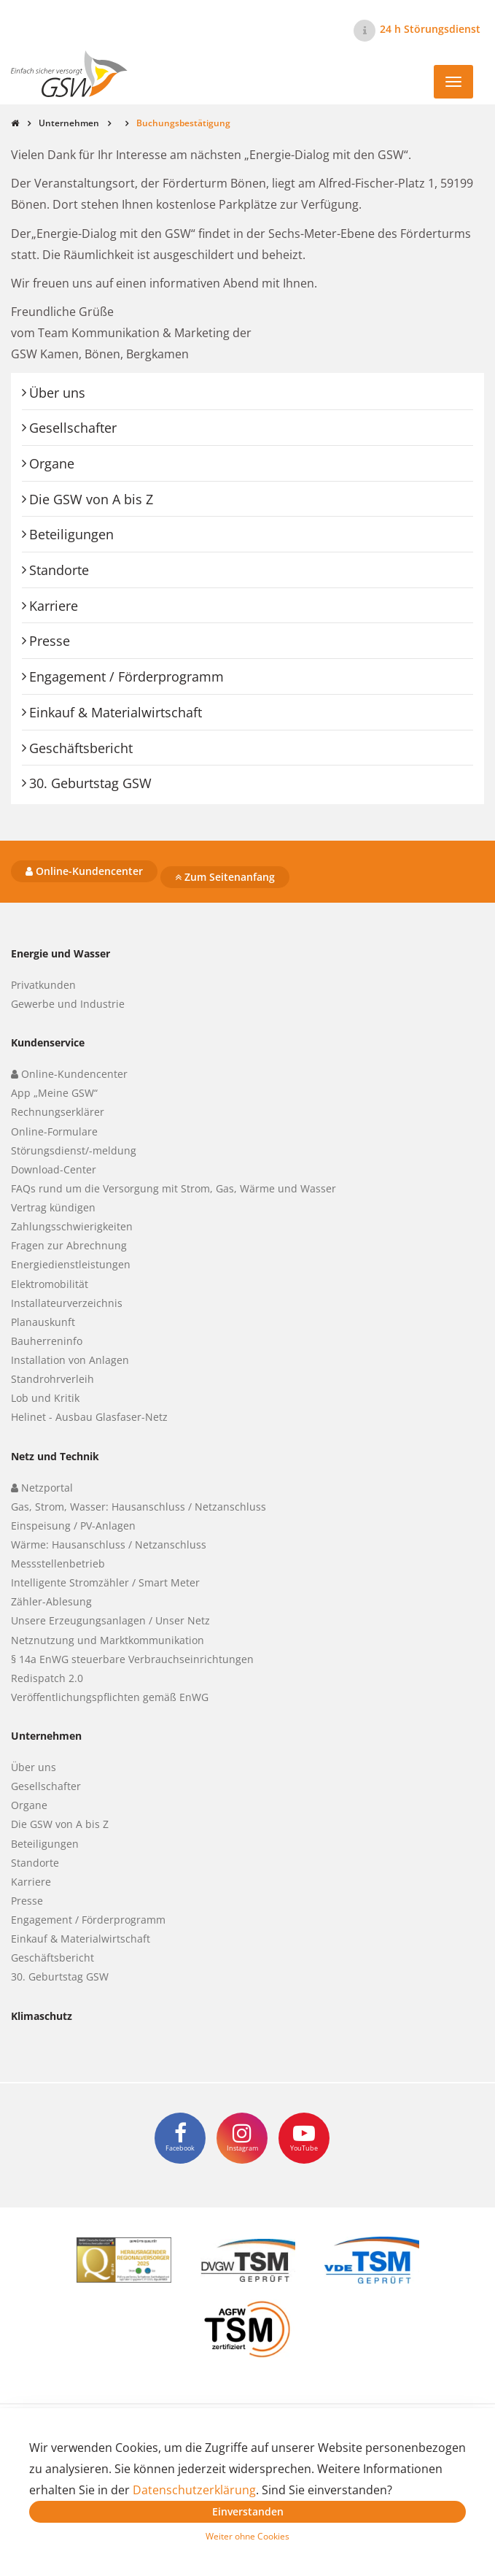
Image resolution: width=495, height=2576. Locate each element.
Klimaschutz (41, 2016)
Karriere (53, 605)
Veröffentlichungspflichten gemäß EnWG (109, 1697)
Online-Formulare (54, 1131)
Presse (49, 640)
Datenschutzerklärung (194, 2490)
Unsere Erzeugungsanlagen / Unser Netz (110, 1620)
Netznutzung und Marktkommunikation (107, 1640)
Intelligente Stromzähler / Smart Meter (105, 1582)
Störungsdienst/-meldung (73, 1150)
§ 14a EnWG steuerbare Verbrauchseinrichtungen (132, 1659)
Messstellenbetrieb (58, 1563)
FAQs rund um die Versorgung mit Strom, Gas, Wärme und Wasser (173, 1188)
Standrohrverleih (52, 1379)
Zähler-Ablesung (51, 1601)
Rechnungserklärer (57, 1112)
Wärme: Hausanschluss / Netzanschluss (108, 1544)
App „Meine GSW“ (54, 1093)
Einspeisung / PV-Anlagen (73, 1525)
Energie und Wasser (60, 953)
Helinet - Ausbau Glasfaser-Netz (89, 1417)
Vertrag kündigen (53, 1207)
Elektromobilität (49, 1284)
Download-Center (53, 1169)
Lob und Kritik (45, 1398)
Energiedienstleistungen (70, 1264)
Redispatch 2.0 (47, 1678)
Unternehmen (69, 123)
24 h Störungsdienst (430, 29)
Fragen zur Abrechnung (69, 1245)
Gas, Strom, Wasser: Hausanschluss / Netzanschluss (138, 1506)
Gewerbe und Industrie (68, 1004)
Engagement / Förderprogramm (126, 676)
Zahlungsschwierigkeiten (72, 1226)
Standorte (59, 570)
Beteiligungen (71, 534)
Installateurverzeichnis (66, 1303)
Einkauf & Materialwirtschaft (115, 712)
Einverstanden (248, 2511)
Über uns (57, 392)
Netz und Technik (55, 1456)
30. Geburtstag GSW (90, 783)
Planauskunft (43, 1322)
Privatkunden (43, 985)
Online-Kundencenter (84, 871)
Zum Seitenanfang (225, 877)
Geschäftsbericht (81, 748)
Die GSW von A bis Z (91, 499)
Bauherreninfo (46, 1341)
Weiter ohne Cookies (247, 2536)
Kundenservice (48, 1042)
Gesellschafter (73, 427)
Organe (51, 463)
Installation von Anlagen (70, 1360)
